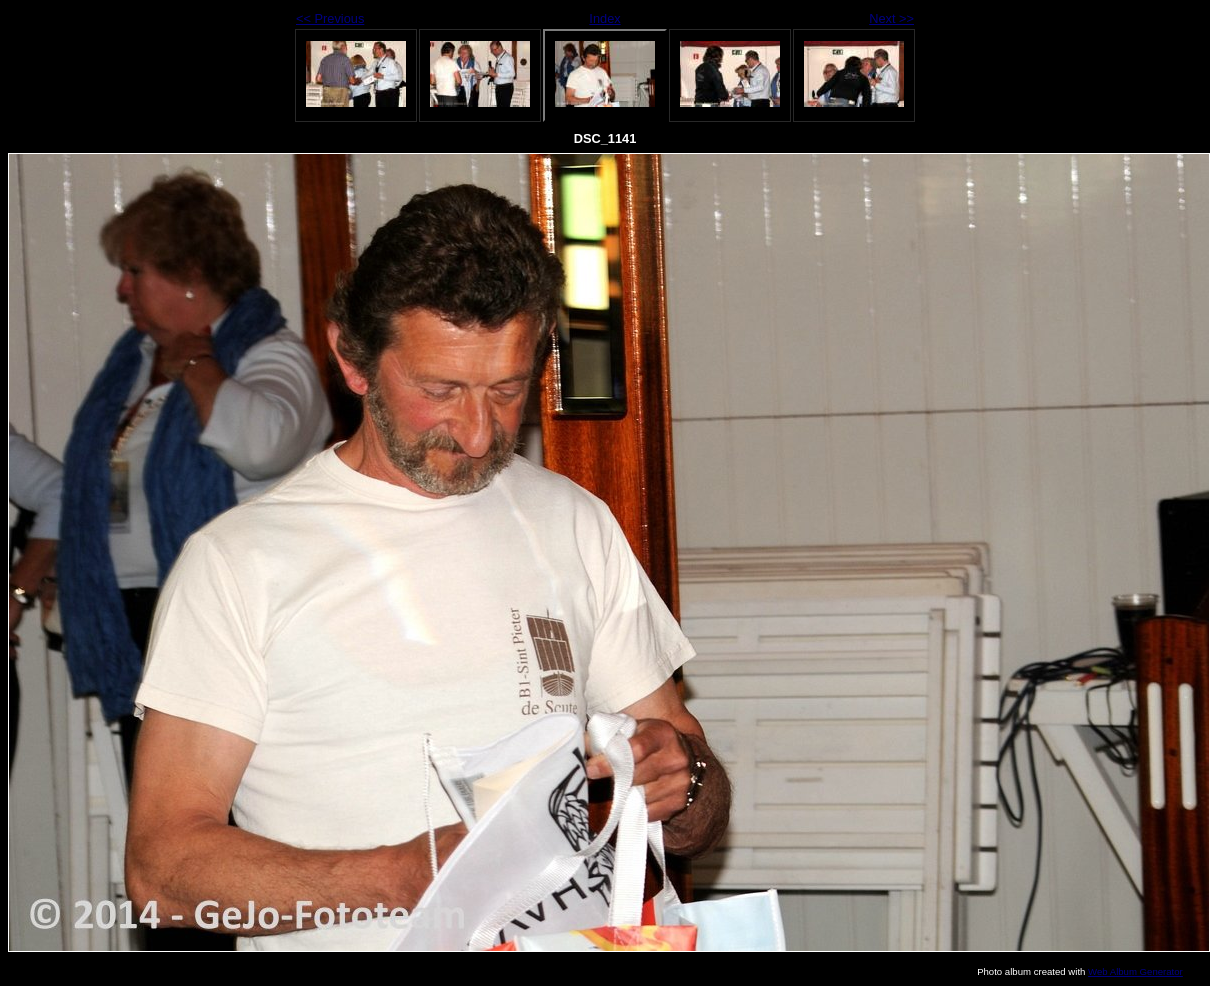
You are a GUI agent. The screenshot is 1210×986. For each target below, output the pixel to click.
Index (604, 18)
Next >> (891, 18)
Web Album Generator (1135, 971)
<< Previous (330, 18)
